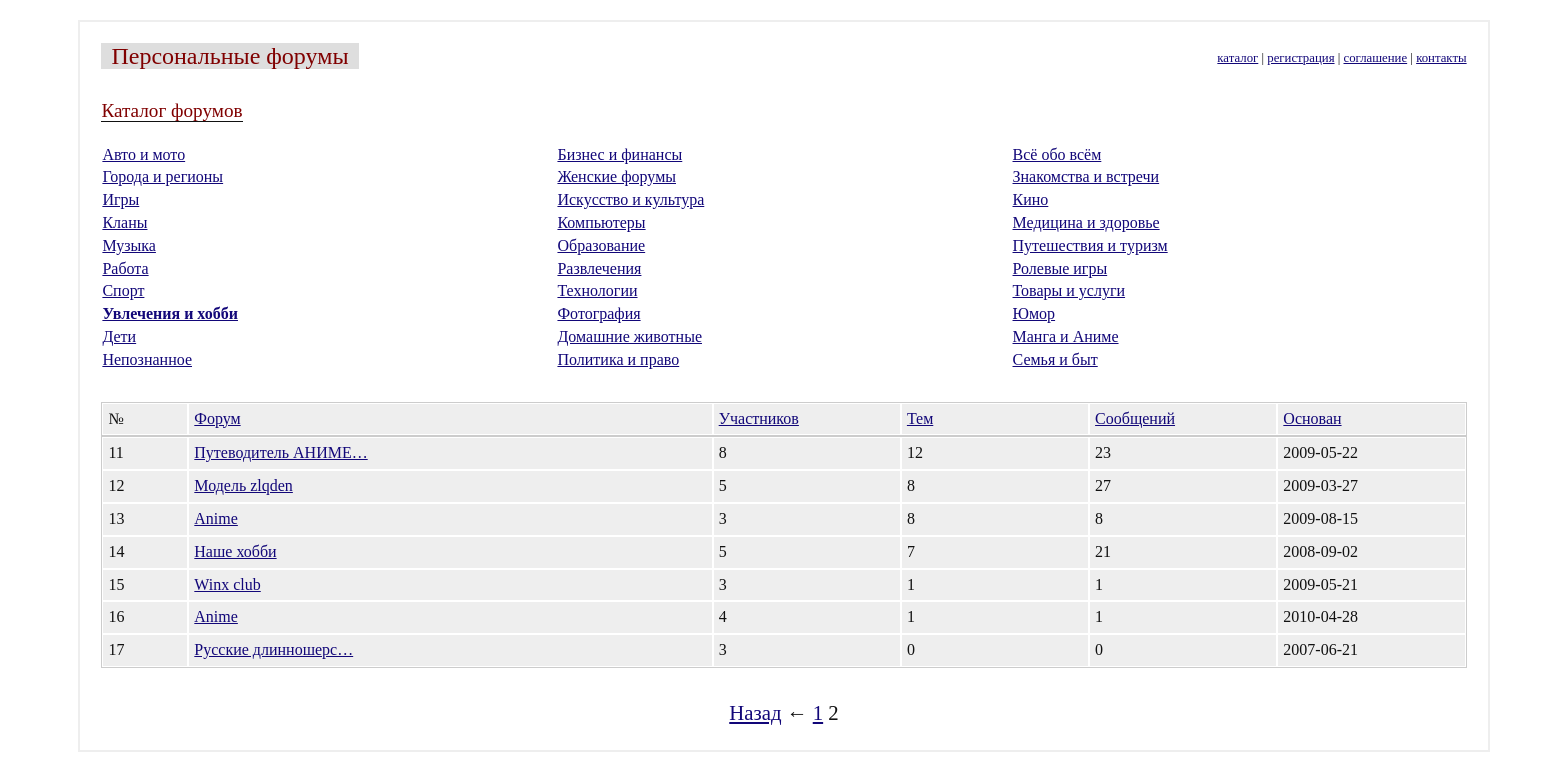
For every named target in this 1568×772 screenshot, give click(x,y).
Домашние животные (629, 336)
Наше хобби (235, 551)
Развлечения (599, 268)
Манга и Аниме (1066, 336)
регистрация (1300, 58)
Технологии (597, 290)
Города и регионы (162, 176)
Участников (759, 418)
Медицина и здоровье (1086, 222)
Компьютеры (601, 222)
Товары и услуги (1069, 290)
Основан (1312, 418)
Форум (217, 418)
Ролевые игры (1060, 268)
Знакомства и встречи (1086, 176)
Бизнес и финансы (619, 154)
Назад (755, 712)
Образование (601, 245)
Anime (216, 518)
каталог (1237, 58)
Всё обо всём (1057, 154)
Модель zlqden (243, 485)
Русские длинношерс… (273, 649)
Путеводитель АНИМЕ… (280, 452)
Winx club (227, 584)
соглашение (1376, 58)
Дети (119, 336)
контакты (1441, 58)
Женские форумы (616, 176)
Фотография (598, 313)
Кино (1031, 199)
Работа (125, 268)
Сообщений (1135, 418)
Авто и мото (143, 154)
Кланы (124, 222)
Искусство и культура (630, 199)
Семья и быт (1055, 359)
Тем (920, 418)
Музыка (129, 245)
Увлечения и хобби (170, 313)
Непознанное (147, 359)
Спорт (123, 290)
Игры (120, 199)
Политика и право (618, 359)
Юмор (1034, 313)
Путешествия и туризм (1090, 245)
